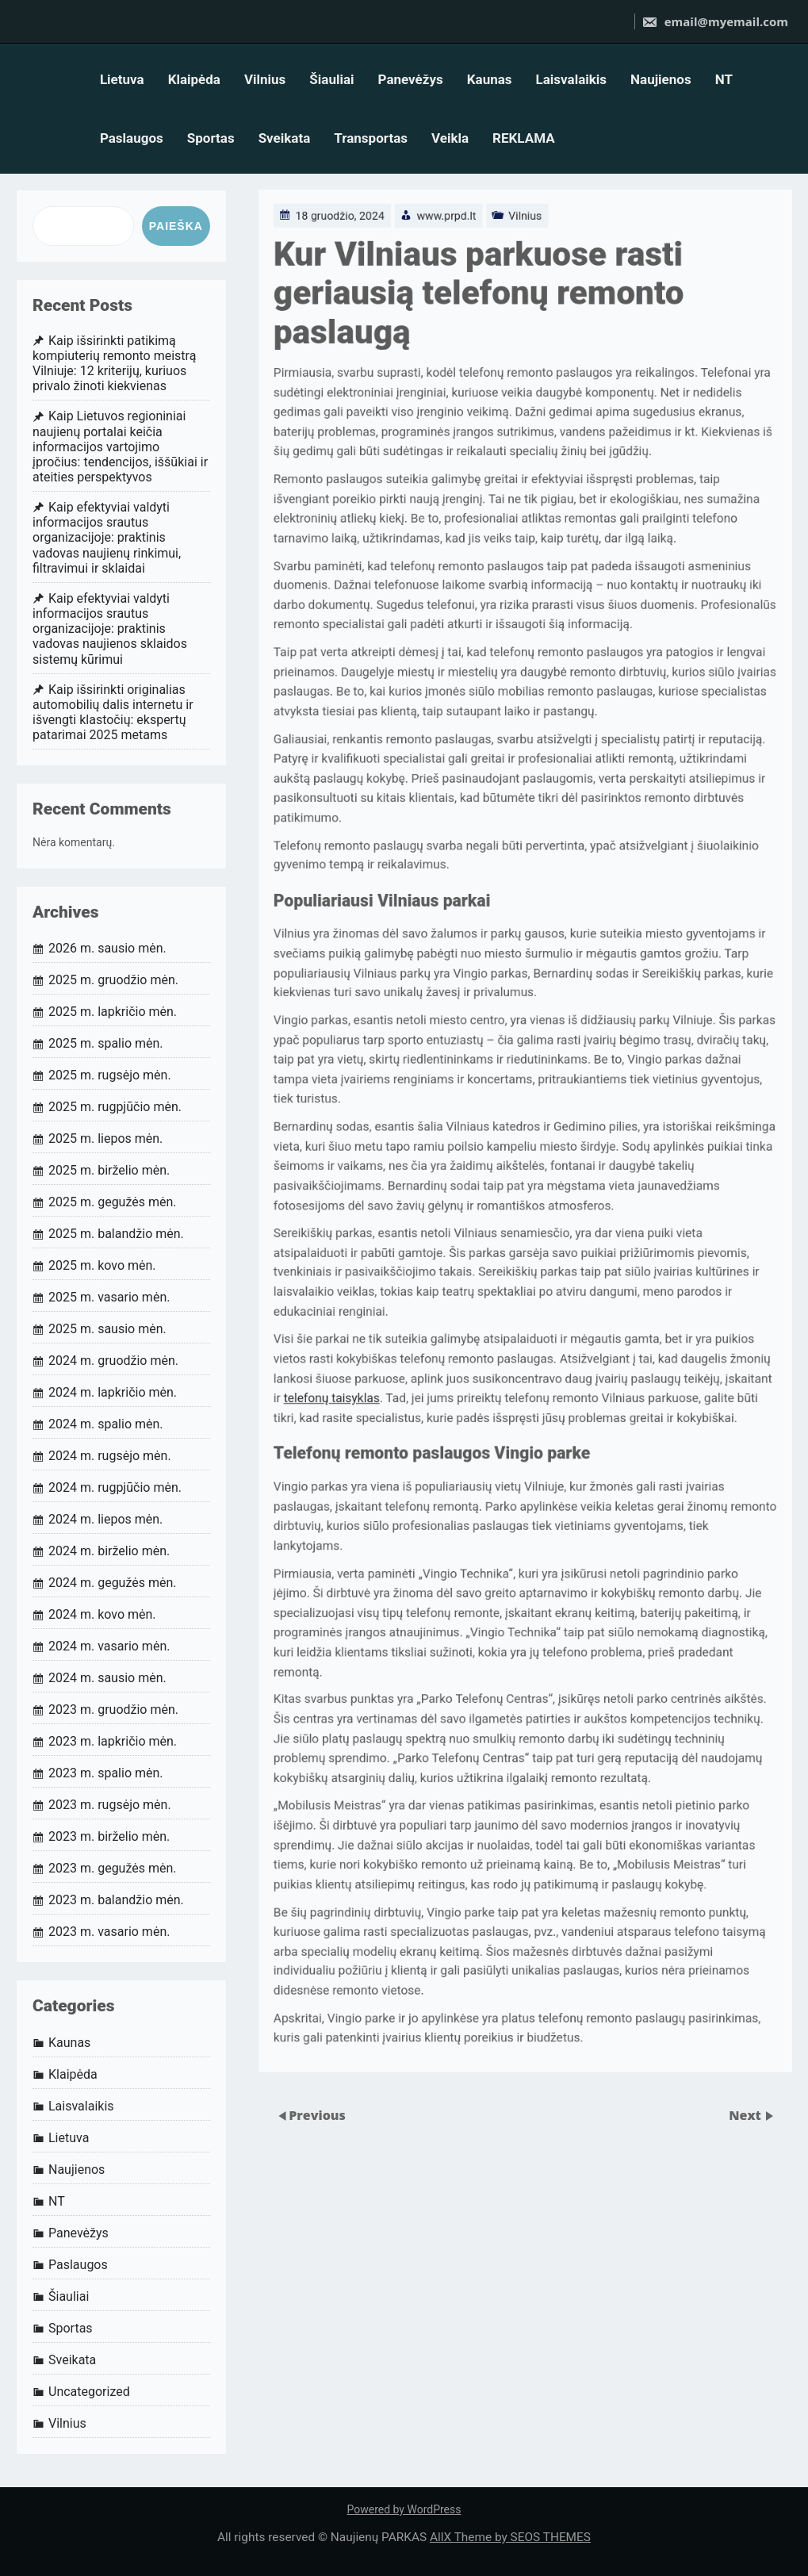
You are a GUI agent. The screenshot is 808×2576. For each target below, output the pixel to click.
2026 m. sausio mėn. (107, 948)
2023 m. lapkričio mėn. (112, 1741)
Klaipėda (194, 79)
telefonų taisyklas (313, 1386)
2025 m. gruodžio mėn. (113, 979)
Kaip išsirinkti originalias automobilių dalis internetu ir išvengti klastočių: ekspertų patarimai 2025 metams (113, 712)
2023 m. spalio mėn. (105, 1773)
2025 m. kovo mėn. (102, 1265)
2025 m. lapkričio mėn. (112, 1011)
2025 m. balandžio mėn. (116, 1233)
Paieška (176, 226)
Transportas (371, 138)
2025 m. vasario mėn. (109, 1297)
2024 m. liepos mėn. (105, 1519)
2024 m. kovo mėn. (102, 1614)
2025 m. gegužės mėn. (112, 1201)
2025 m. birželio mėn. (109, 1170)
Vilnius (264, 79)
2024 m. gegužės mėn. (112, 1582)
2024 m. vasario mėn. (109, 1646)
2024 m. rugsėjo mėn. (109, 1455)
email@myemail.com (714, 21)
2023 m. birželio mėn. (109, 1836)
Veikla (450, 138)
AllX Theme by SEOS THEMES (510, 2537)
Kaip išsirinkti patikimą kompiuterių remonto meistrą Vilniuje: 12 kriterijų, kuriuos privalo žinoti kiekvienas (114, 363)
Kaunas (489, 79)
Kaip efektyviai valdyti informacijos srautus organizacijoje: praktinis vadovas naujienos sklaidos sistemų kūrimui (110, 629)
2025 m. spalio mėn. (105, 1043)
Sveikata (284, 138)
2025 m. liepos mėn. (105, 1138)
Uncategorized (89, 2391)
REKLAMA (523, 138)
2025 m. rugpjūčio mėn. (115, 1106)
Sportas (211, 138)
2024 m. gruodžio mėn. (113, 1360)
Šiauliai (331, 79)
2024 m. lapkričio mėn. (112, 1392)
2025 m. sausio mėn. (107, 1328)
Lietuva (122, 79)
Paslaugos (131, 138)
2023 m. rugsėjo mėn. (109, 1804)
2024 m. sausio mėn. (107, 1677)
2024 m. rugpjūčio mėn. (115, 1487)
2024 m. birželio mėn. (109, 1550)
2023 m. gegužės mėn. (112, 1868)
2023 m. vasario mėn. (109, 1931)
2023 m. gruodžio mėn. (113, 1709)
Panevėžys (410, 79)
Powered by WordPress (404, 2509)
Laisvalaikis (571, 79)
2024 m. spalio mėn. (105, 1424)
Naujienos (660, 79)
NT (724, 79)
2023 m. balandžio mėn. (116, 1899)
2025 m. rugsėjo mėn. (109, 1075)
